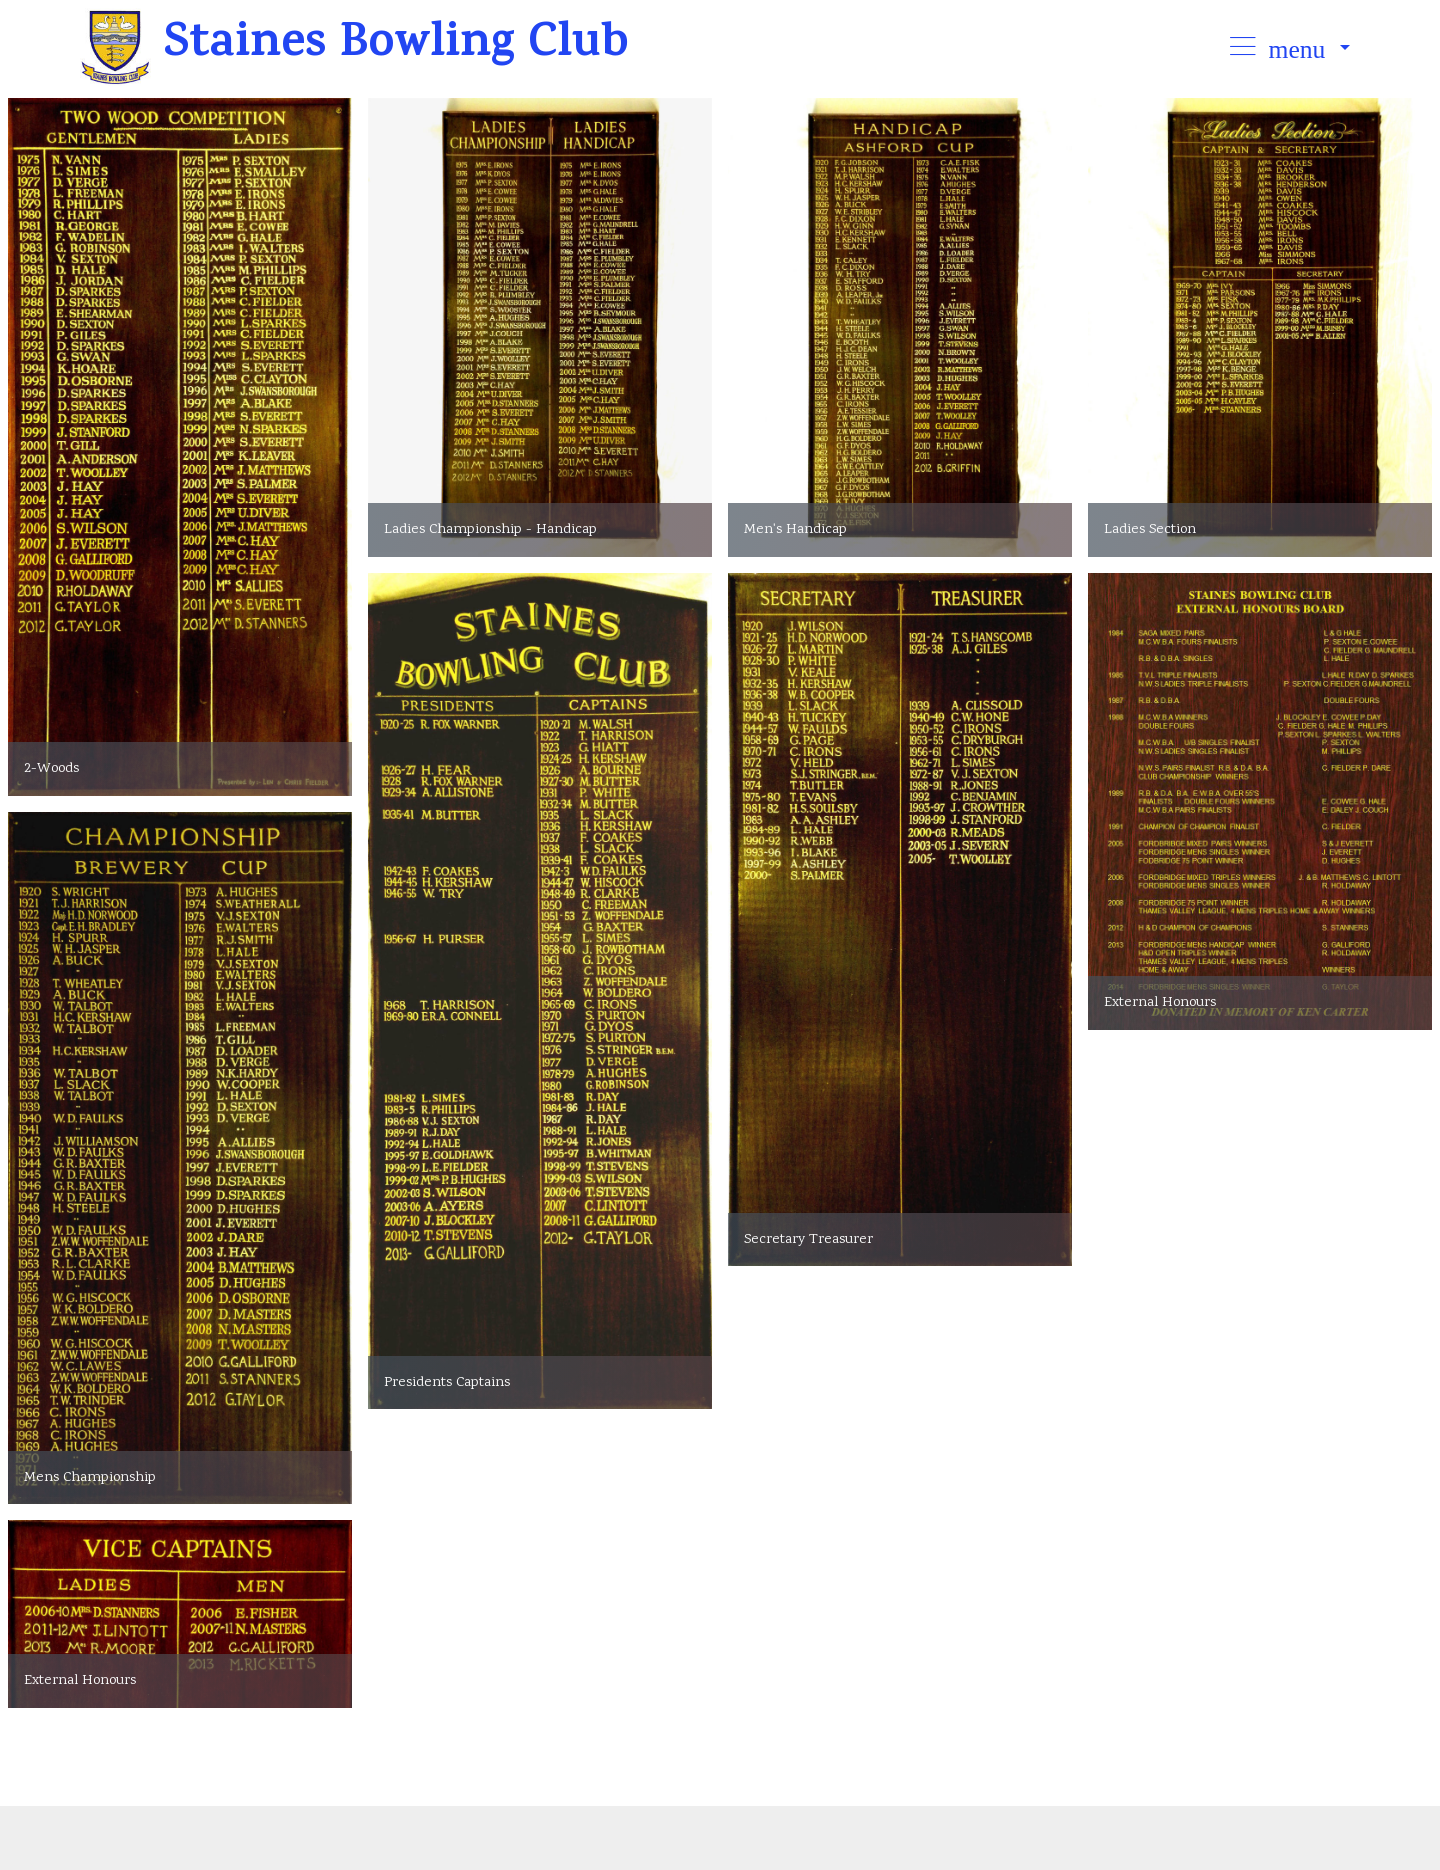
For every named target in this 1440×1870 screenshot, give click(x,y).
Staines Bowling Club (403, 47)
